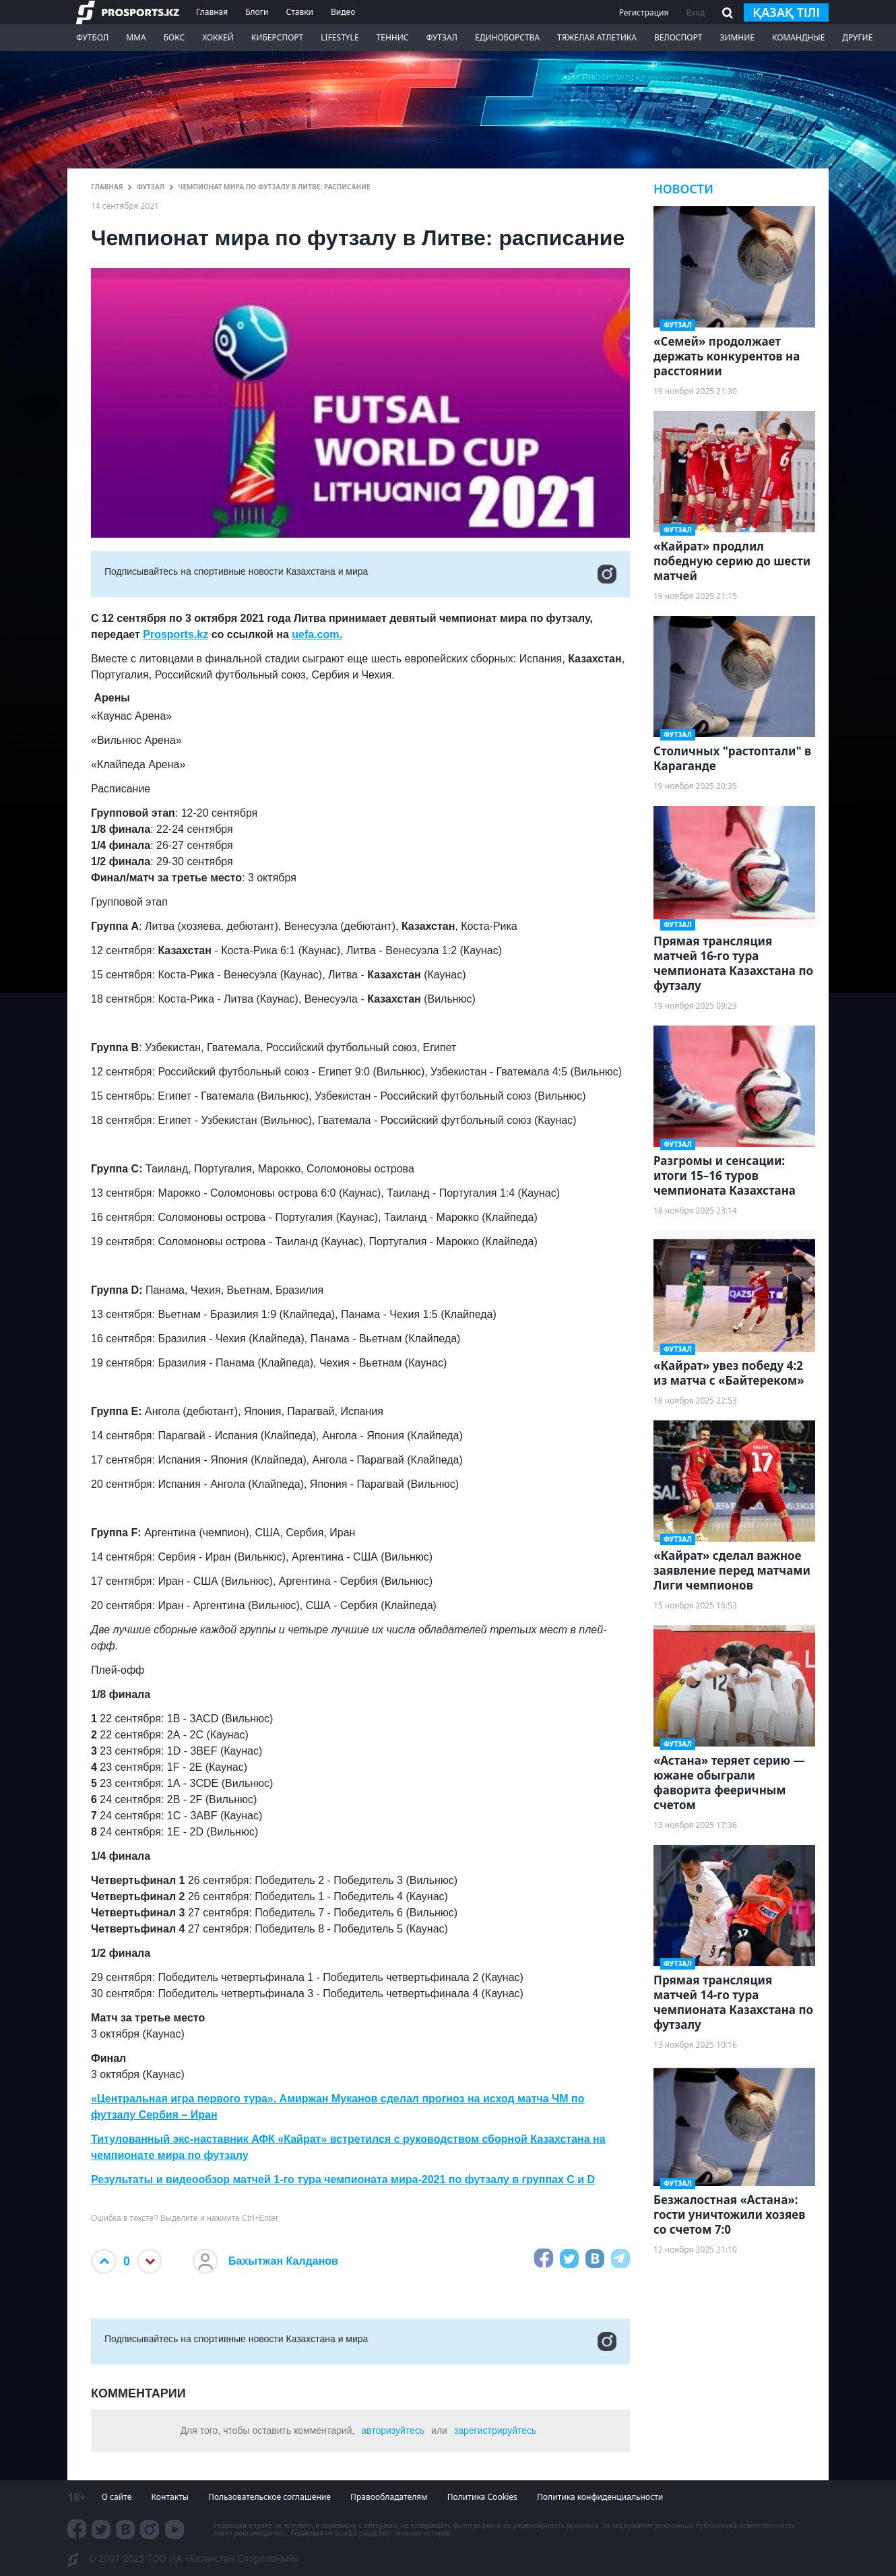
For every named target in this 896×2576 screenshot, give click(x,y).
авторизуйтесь (392, 2430)
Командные (798, 37)
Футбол (92, 37)
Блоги (256, 12)
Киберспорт (277, 37)
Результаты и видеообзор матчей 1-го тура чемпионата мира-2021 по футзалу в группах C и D (343, 2179)
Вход (695, 12)
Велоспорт (678, 37)
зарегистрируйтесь (495, 2430)
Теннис (393, 37)
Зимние (737, 37)
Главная (212, 12)
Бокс (174, 37)
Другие (857, 37)
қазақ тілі (786, 12)
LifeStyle (339, 37)
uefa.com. (317, 634)
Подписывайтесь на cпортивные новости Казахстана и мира (360, 574)
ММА (136, 37)
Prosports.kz (175, 634)
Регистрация (644, 12)
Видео (343, 12)
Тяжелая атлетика (597, 37)
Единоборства (507, 37)
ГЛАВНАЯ (107, 186)
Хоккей (218, 37)
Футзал (441, 37)
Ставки (299, 12)
